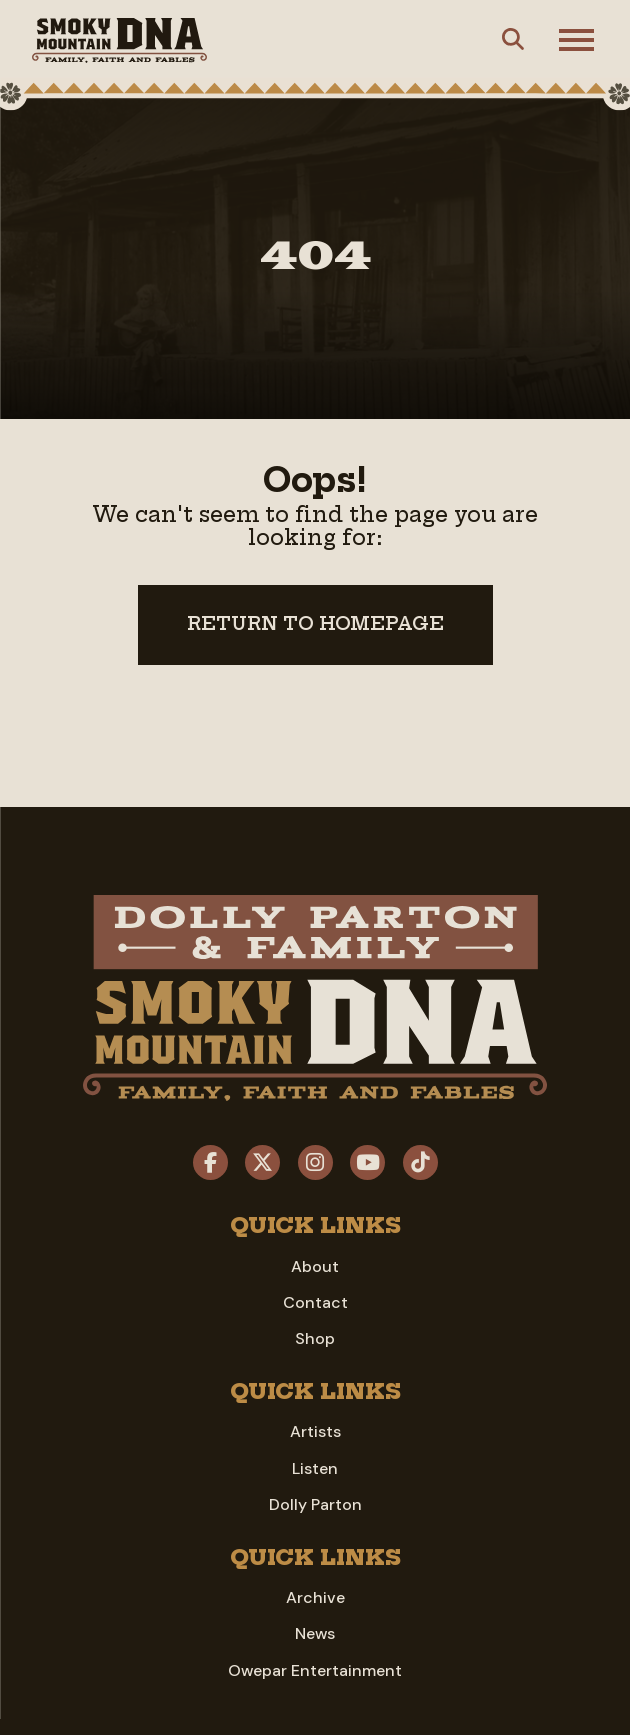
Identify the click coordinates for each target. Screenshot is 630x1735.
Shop (315, 1338)
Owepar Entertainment (315, 1670)
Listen (315, 1468)
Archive (315, 1597)
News (315, 1633)
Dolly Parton (315, 1504)
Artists (315, 1431)
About (315, 1266)
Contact (315, 1302)
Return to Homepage (315, 624)
